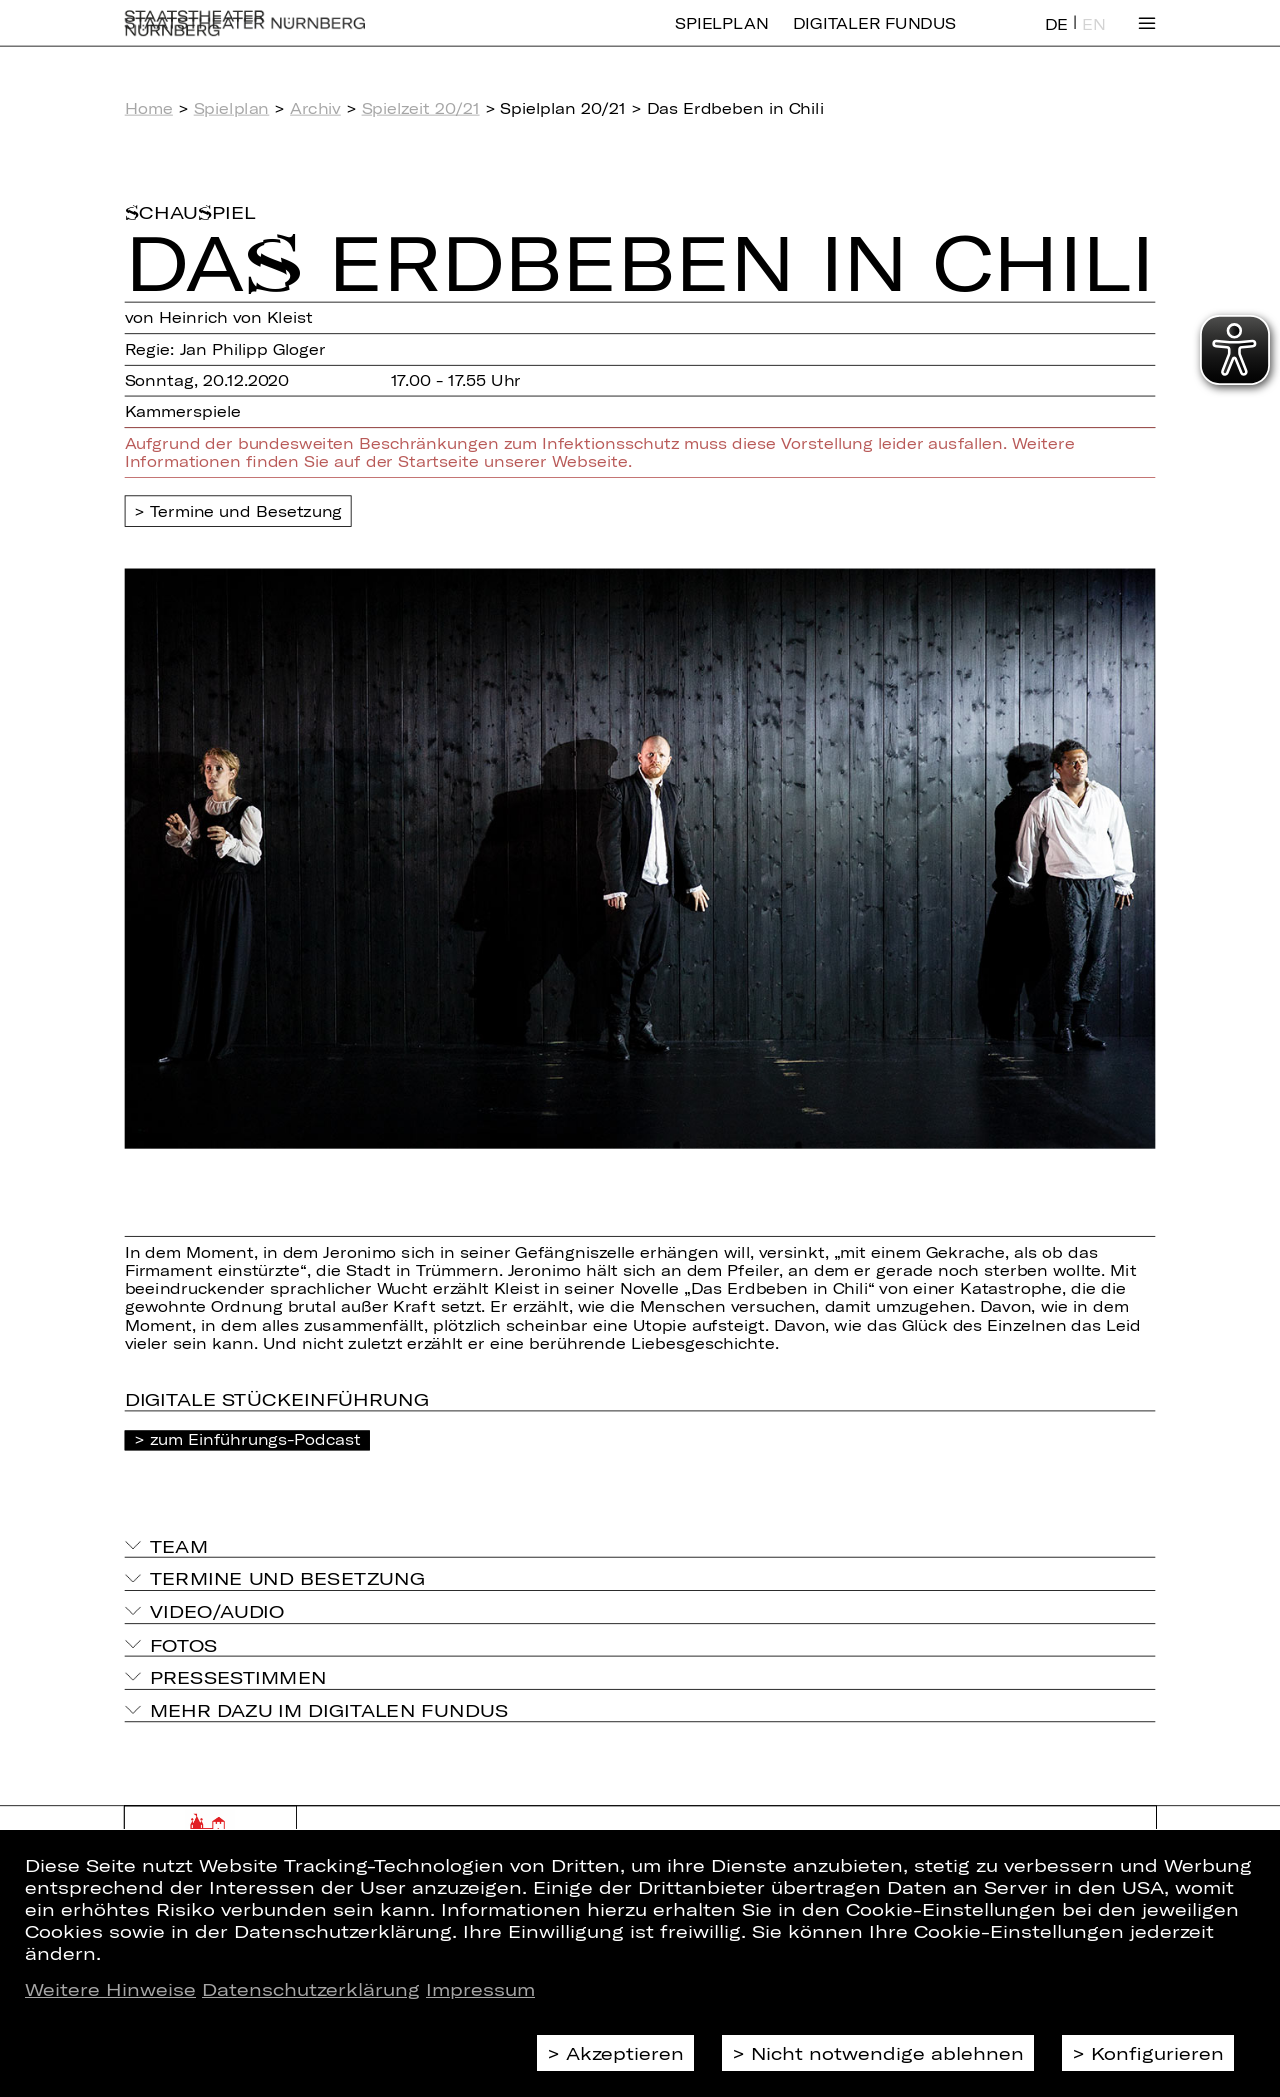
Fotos (184, 1644)
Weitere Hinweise (110, 1989)
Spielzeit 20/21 (421, 108)
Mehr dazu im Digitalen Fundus (329, 1710)
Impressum (480, 1989)
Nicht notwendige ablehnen (887, 2053)
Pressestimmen (238, 1677)
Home (149, 108)
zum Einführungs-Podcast (255, 1439)
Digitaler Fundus (874, 37)
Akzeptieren (625, 2053)
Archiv (315, 108)
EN (1093, 38)
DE (1056, 38)
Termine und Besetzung (246, 511)
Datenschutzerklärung (311, 1989)
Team (179, 1545)
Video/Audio (217, 1611)
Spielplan (721, 37)
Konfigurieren (1157, 2053)
